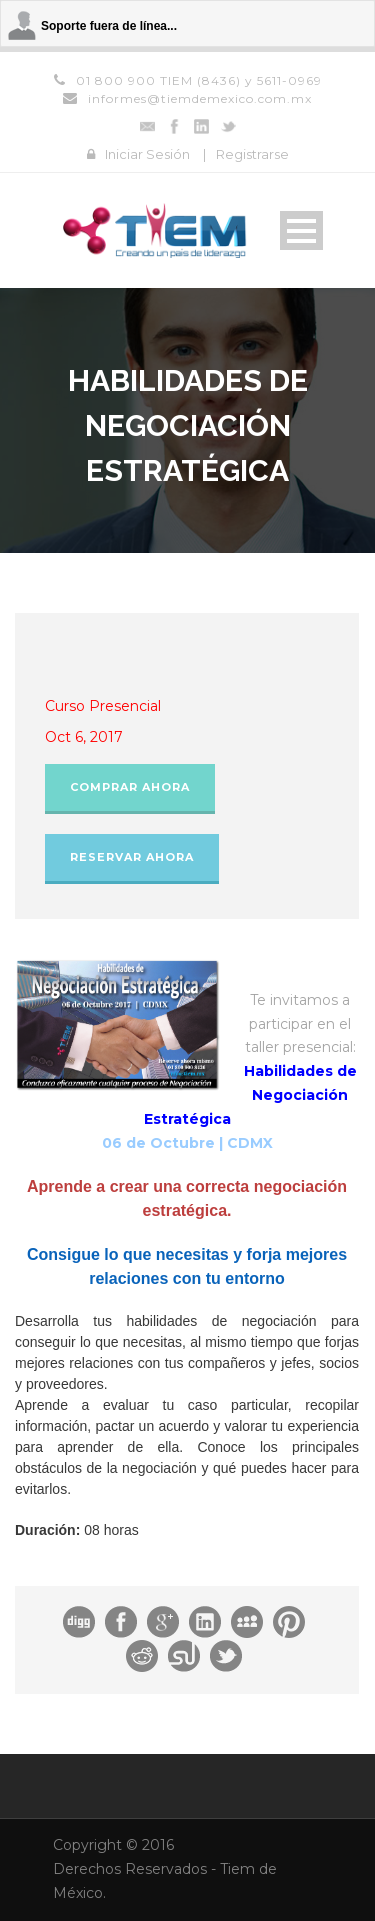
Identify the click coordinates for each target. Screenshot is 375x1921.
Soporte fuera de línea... (109, 26)
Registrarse (252, 154)
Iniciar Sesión (147, 154)
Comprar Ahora (130, 787)
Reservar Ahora (132, 857)
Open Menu (301, 230)
